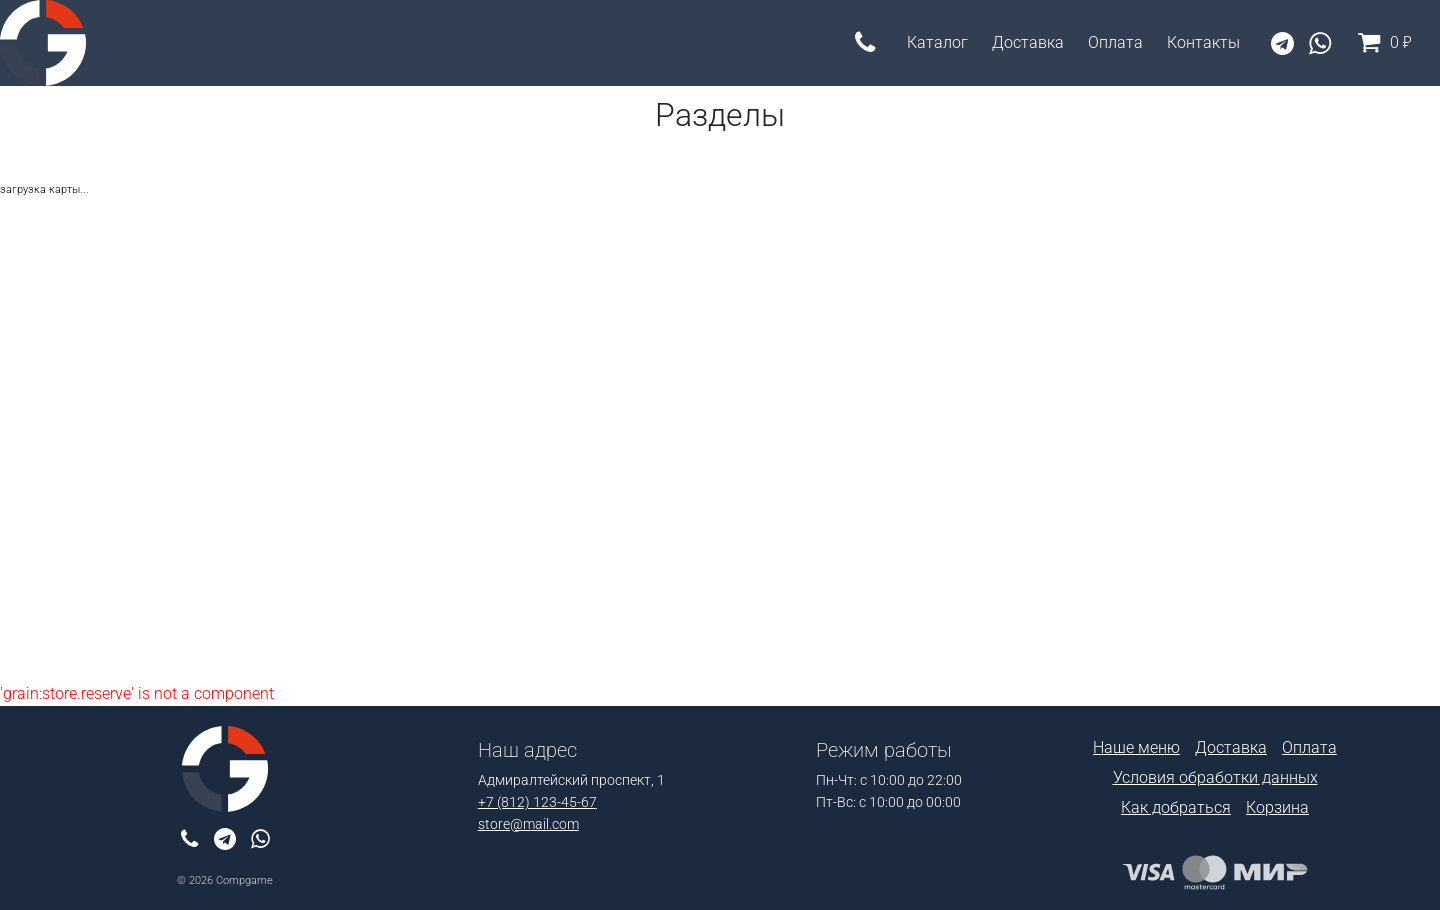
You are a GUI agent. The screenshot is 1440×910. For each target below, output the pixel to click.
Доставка (1028, 42)
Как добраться (1176, 807)
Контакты (1203, 42)
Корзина (1277, 807)
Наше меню (1136, 747)
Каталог (937, 42)
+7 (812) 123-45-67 (537, 802)
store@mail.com (528, 824)
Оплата (1115, 42)
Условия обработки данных (1215, 777)
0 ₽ (1381, 42)
